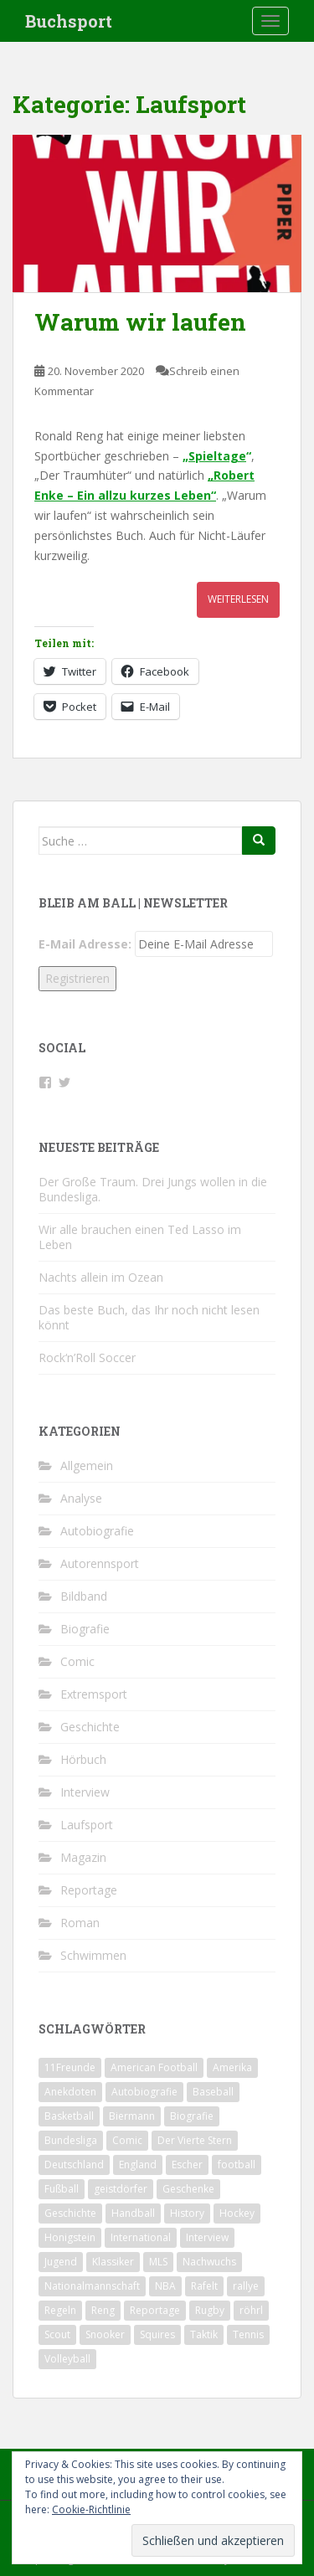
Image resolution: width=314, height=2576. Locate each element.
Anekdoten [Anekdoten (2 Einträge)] (70, 2092)
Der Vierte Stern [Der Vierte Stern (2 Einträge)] (194, 2140)
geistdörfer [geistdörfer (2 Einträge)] (120, 2189)
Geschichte (90, 1727)
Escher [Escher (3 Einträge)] (187, 2164)
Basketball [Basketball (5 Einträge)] (69, 2116)
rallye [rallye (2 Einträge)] (246, 2286)
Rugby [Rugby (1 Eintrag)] (209, 2310)
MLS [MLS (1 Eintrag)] (158, 2262)
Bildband (83, 1596)
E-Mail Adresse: (85, 944)
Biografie (85, 1629)
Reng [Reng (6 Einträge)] (103, 2310)
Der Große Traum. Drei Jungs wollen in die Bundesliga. (153, 1189)
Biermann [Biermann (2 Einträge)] (132, 2116)
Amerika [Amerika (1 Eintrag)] (232, 2067)
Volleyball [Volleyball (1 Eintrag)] (67, 2359)
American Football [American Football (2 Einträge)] (154, 2067)
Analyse (81, 1498)
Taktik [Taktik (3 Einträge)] (204, 2334)
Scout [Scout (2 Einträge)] (57, 2334)
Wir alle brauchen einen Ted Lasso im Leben (140, 1236)
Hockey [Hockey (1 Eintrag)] (237, 2213)
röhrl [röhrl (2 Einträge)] (251, 2310)
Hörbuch (83, 1759)
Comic (77, 1661)
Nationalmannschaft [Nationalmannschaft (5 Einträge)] (92, 2286)
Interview (85, 1792)
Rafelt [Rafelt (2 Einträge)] (204, 2286)
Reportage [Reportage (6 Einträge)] (155, 2310)
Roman (80, 1923)
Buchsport (68, 21)
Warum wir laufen (140, 321)
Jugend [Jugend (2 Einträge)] (60, 2262)
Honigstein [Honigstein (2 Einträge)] (69, 2237)
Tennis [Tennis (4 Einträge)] (248, 2334)
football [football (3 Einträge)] (236, 2164)
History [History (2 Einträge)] (187, 2213)
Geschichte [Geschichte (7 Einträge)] (70, 2213)
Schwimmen (93, 1955)
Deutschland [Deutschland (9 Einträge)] (74, 2164)
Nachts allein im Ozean (101, 1277)
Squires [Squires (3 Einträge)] (157, 2334)
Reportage (88, 1890)
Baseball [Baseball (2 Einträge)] (213, 2092)
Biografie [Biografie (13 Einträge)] (192, 2116)
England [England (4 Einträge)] (138, 2164)
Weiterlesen (238, 599)
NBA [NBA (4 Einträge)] (165, 2286)
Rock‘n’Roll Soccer (87, 1357)
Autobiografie (97, 1531)
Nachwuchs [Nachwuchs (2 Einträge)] (209, 2262)
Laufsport (86, 1825)
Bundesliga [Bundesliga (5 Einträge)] (70, 2140)
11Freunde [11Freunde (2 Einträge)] (69, 2067)
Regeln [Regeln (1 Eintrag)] (60, 2310)
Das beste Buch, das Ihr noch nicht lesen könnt (149, 1317)
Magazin (83, 1857)
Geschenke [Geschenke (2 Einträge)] (188, 2189)
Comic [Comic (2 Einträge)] (127, 2140)
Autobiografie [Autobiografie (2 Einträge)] (144, 2092)
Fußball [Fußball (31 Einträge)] (61, 2189)
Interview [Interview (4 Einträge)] (207, 2237)
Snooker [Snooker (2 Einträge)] (105, 2334)
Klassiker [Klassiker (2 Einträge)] (113, 2262)
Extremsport (93, 1694)
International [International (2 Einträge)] (141, 2237)
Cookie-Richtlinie (91, 2509)
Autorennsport (99, 1563)
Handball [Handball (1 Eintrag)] (133, 2213)
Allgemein (86, 1465)
